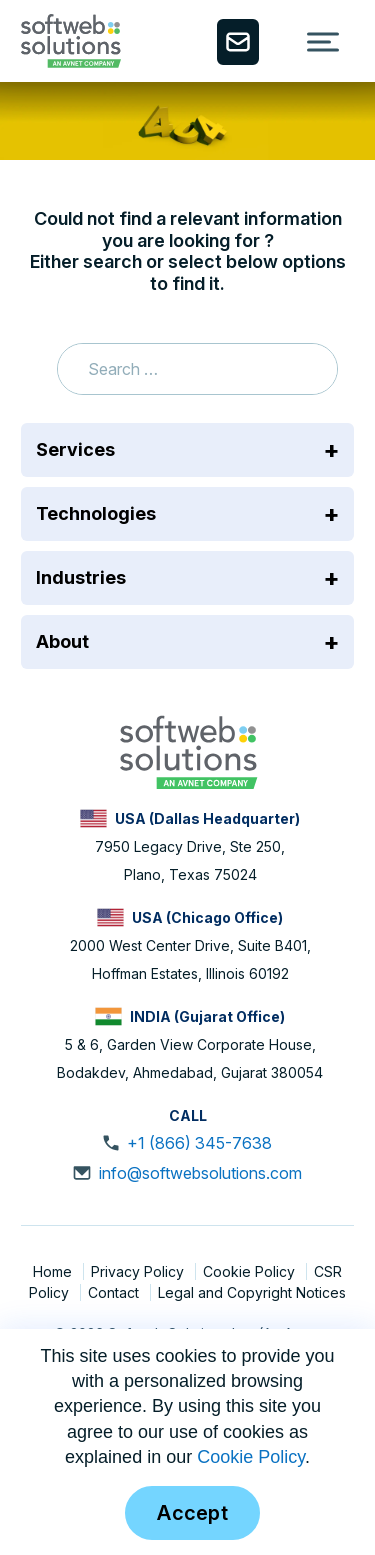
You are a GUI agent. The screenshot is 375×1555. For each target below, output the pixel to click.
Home (54, 1271)
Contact (115, 1292)
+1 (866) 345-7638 (199, 1143)
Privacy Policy (139, 1271)
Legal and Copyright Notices (252, 1292)
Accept (192, 1513)
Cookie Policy (251, 1271)
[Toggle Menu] (323, 41)
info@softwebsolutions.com (200, 1173)
